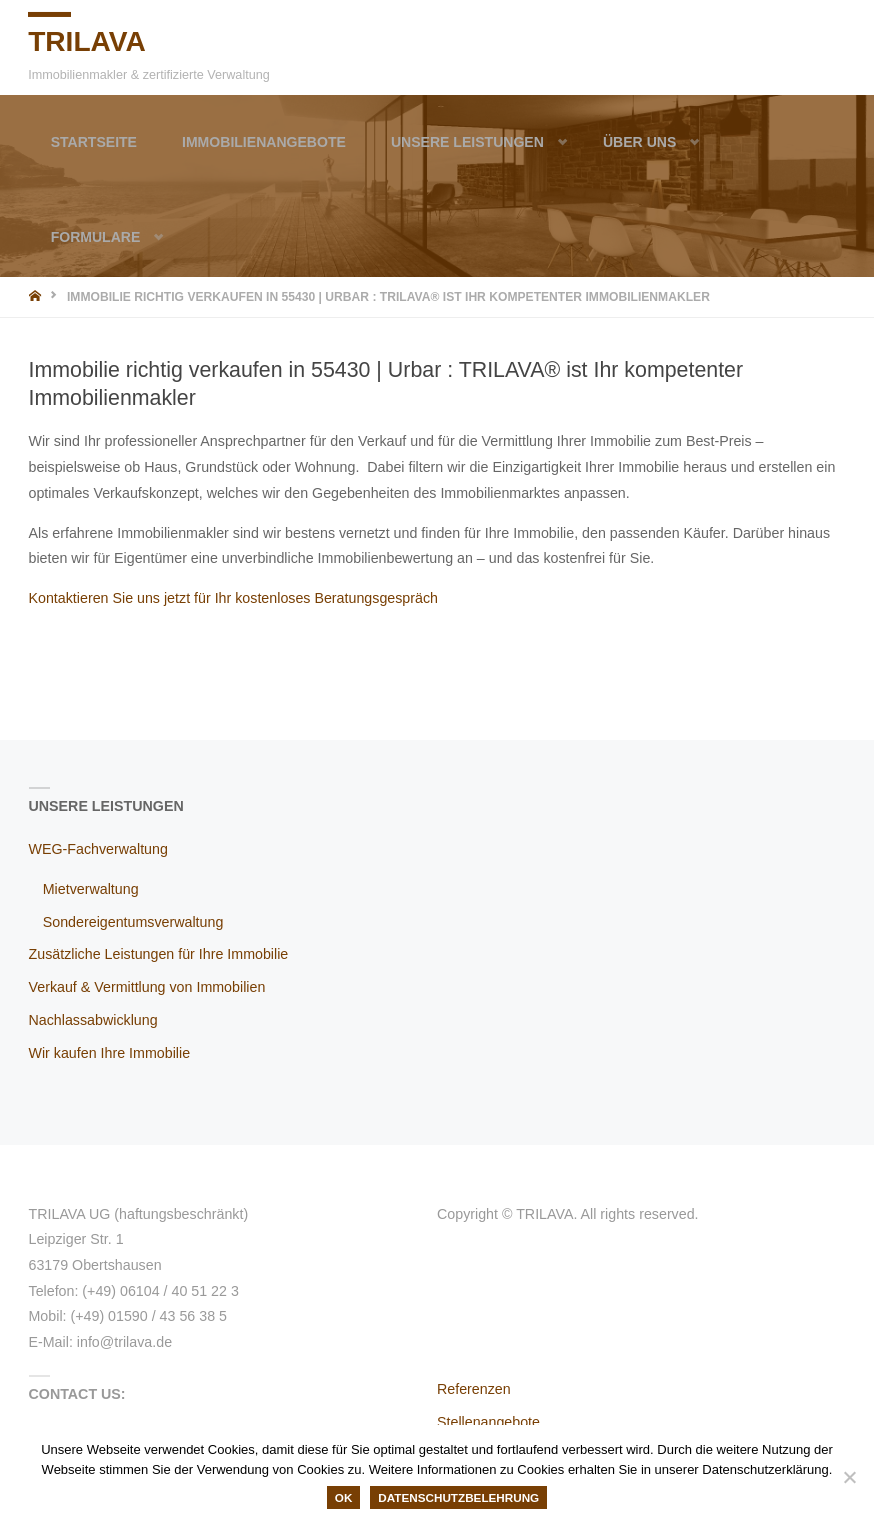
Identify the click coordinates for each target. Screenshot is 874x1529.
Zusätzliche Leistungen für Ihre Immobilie (159, 954)
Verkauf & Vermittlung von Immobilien (147, 987)
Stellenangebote (488, 1422)
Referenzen (474, 1389)
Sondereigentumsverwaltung (133, 922)
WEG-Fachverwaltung (98, 849)
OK (344, 1497)
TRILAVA (88, 41)
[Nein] (849, 1477)
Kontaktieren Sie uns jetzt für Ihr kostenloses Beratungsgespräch (234, 598)
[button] (555, 142)
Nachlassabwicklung (93, 1020)
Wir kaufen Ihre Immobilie (110, 1053)
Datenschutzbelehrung (458, 1497)
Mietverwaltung (91, 889)
